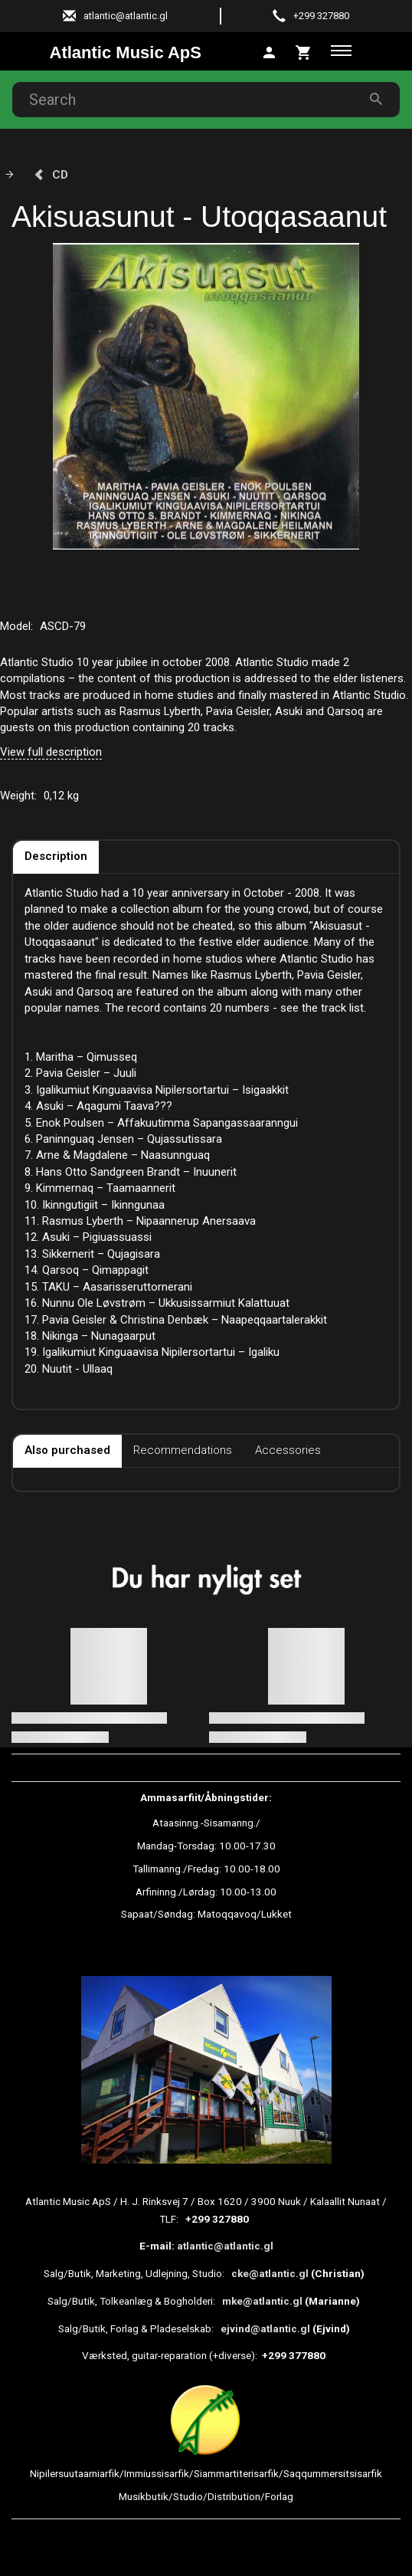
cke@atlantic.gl (270, 2273)
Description (56, 856)
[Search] (376, 99)
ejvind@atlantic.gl (265, 2328)
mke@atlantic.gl (262, 2301)
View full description (51, 752)
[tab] (303, 51)
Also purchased (67, 1450)
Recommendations (182, 1450)
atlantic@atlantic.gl (225, 2246)
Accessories (288, 1450)
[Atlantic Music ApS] (125, 52)
